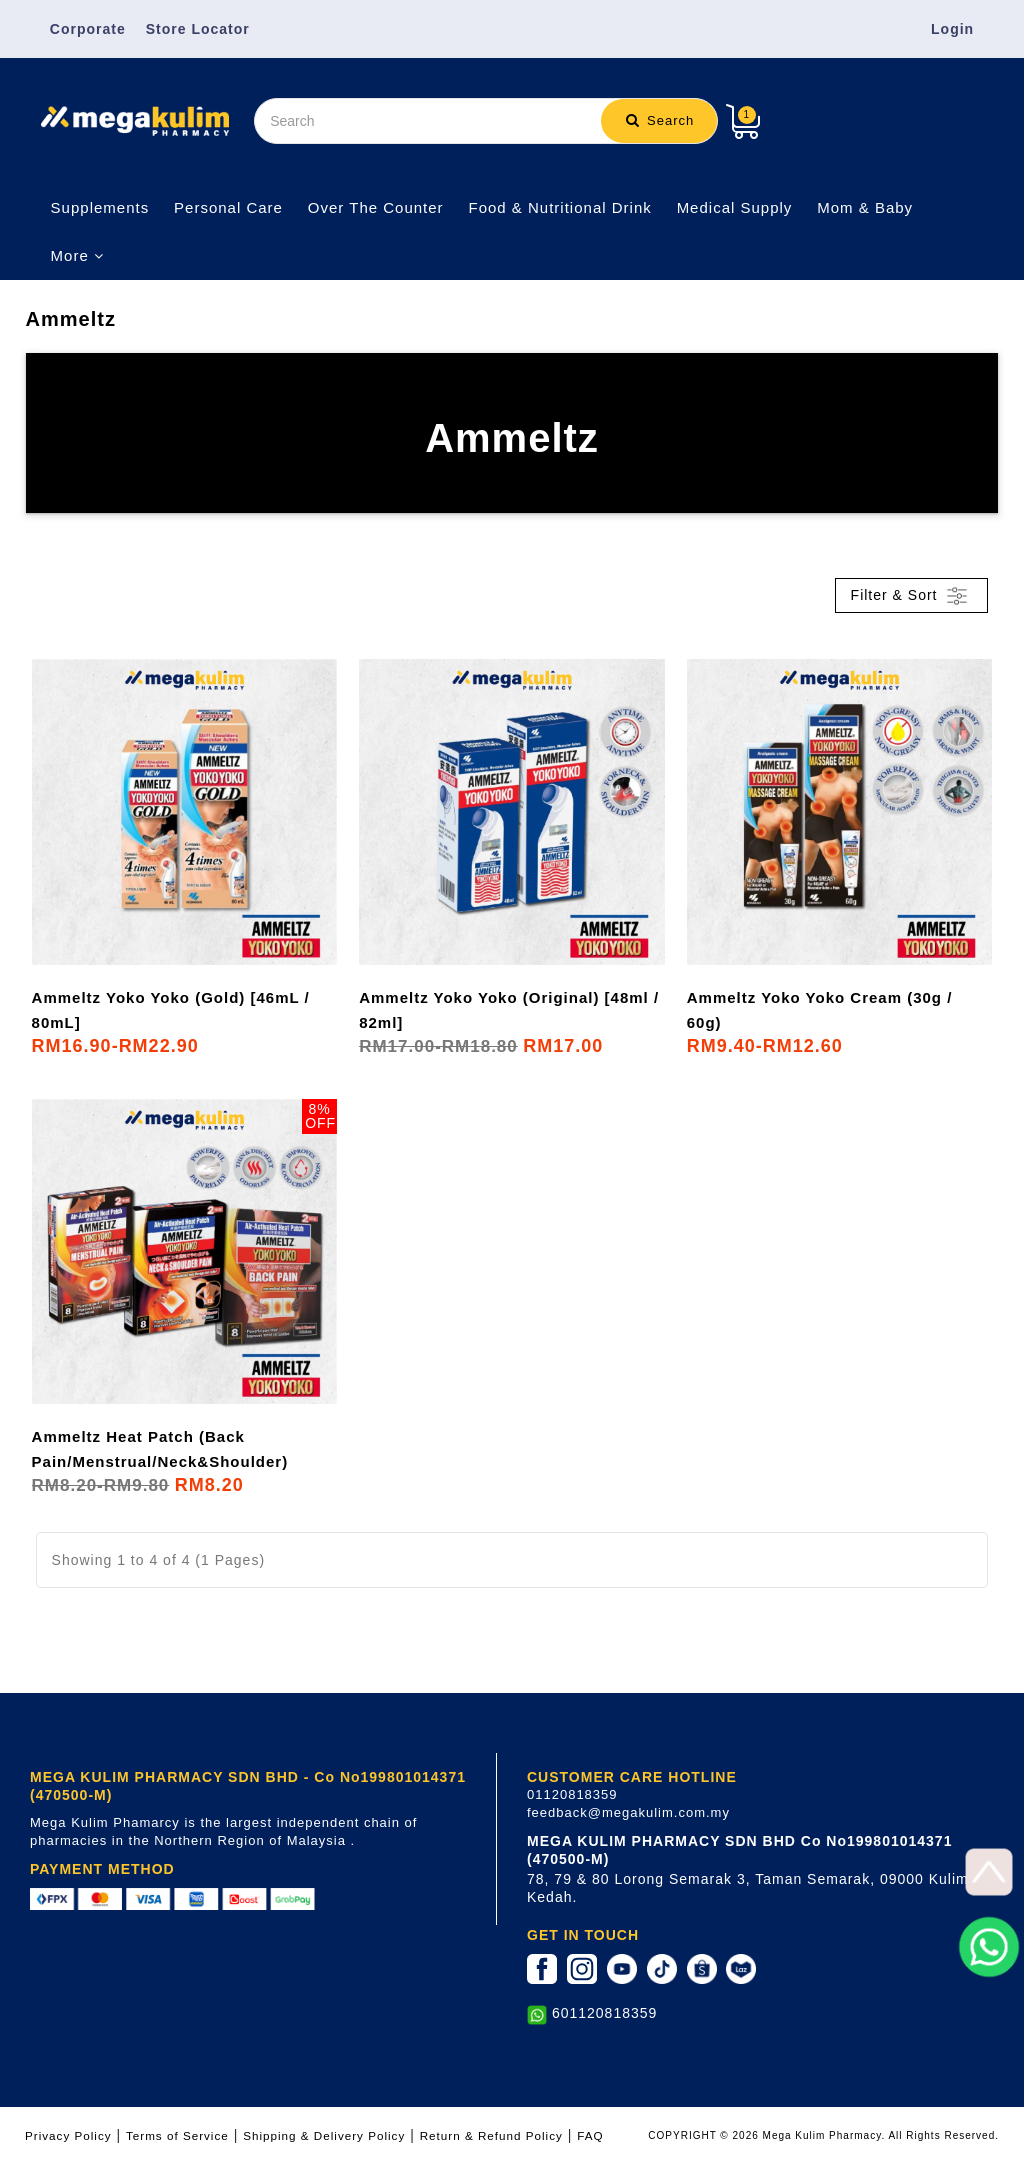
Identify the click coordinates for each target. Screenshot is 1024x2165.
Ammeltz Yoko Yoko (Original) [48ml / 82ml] (509, 1010)
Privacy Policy (68, 2135)
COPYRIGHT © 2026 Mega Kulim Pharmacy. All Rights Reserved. (823, 2135)
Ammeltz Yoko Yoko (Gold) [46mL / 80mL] (171, 1010)
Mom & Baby (865, 207)
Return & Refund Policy (491, 2135)
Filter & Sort (912, 596)
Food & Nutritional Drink (560, 207)
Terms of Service (177, 2135)
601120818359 (604, 2013)
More (77, 255)
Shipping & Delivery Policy (324, 2135)
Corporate (88, 29)
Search (660, 120)
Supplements (100, 207)
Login (952, 29)
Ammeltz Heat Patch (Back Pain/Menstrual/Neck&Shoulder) (160, 1449)
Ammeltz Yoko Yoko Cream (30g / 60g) (820, 1010)
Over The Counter (376, 207)
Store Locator (198, 29)
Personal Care (228, 207)
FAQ (590, 2135)
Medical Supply (735, 207)
